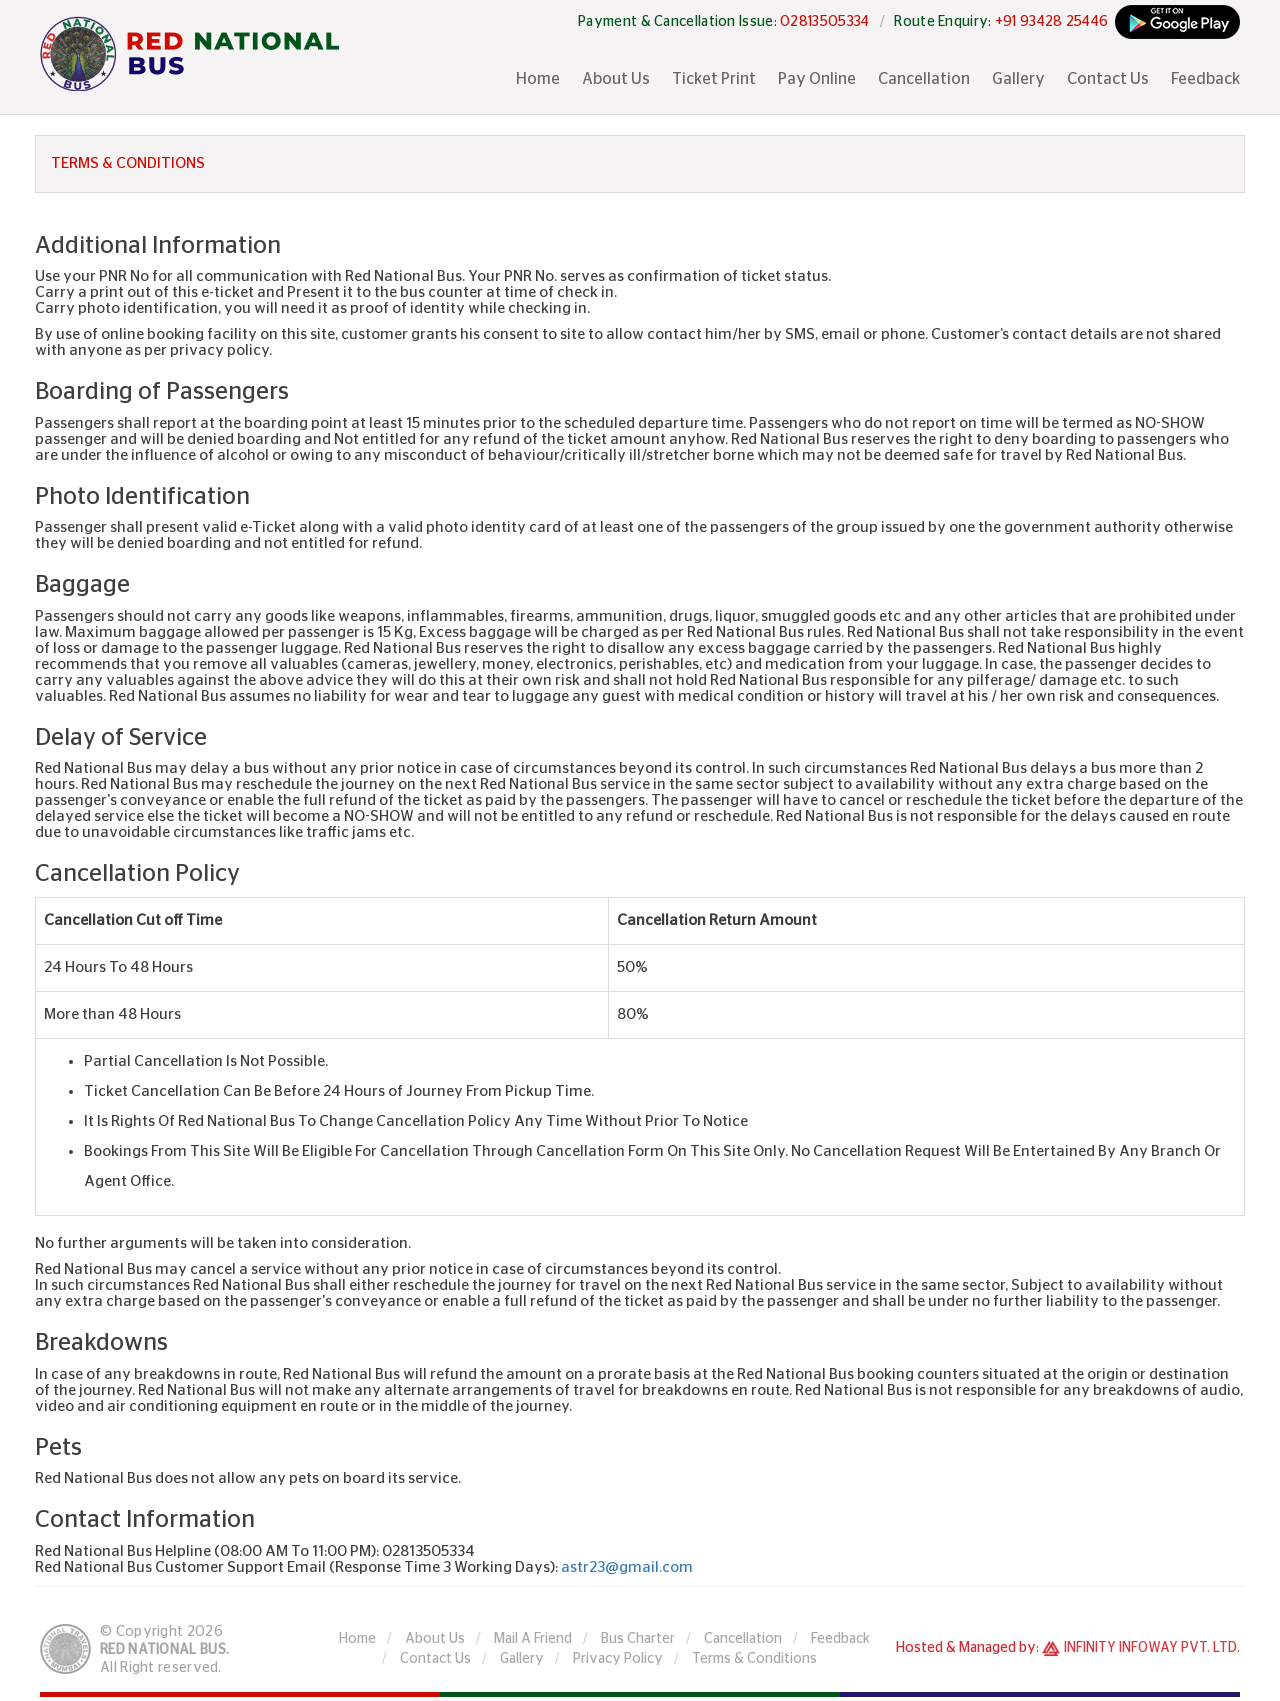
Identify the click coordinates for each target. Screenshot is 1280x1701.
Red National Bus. (164, 1650)
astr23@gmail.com (627, 1567)
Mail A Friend (533, 1639)
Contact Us (1108, 79)
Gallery (1018, 79)
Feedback (1205, 79)
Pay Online (817, 79)
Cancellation (924, 79)
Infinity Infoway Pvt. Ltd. (1152, 1648)
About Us (616, 79)
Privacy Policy (618, 1659)
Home (538, 79)
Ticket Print (714, 79)
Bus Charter (638, 1639)
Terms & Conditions (754, 1659)
